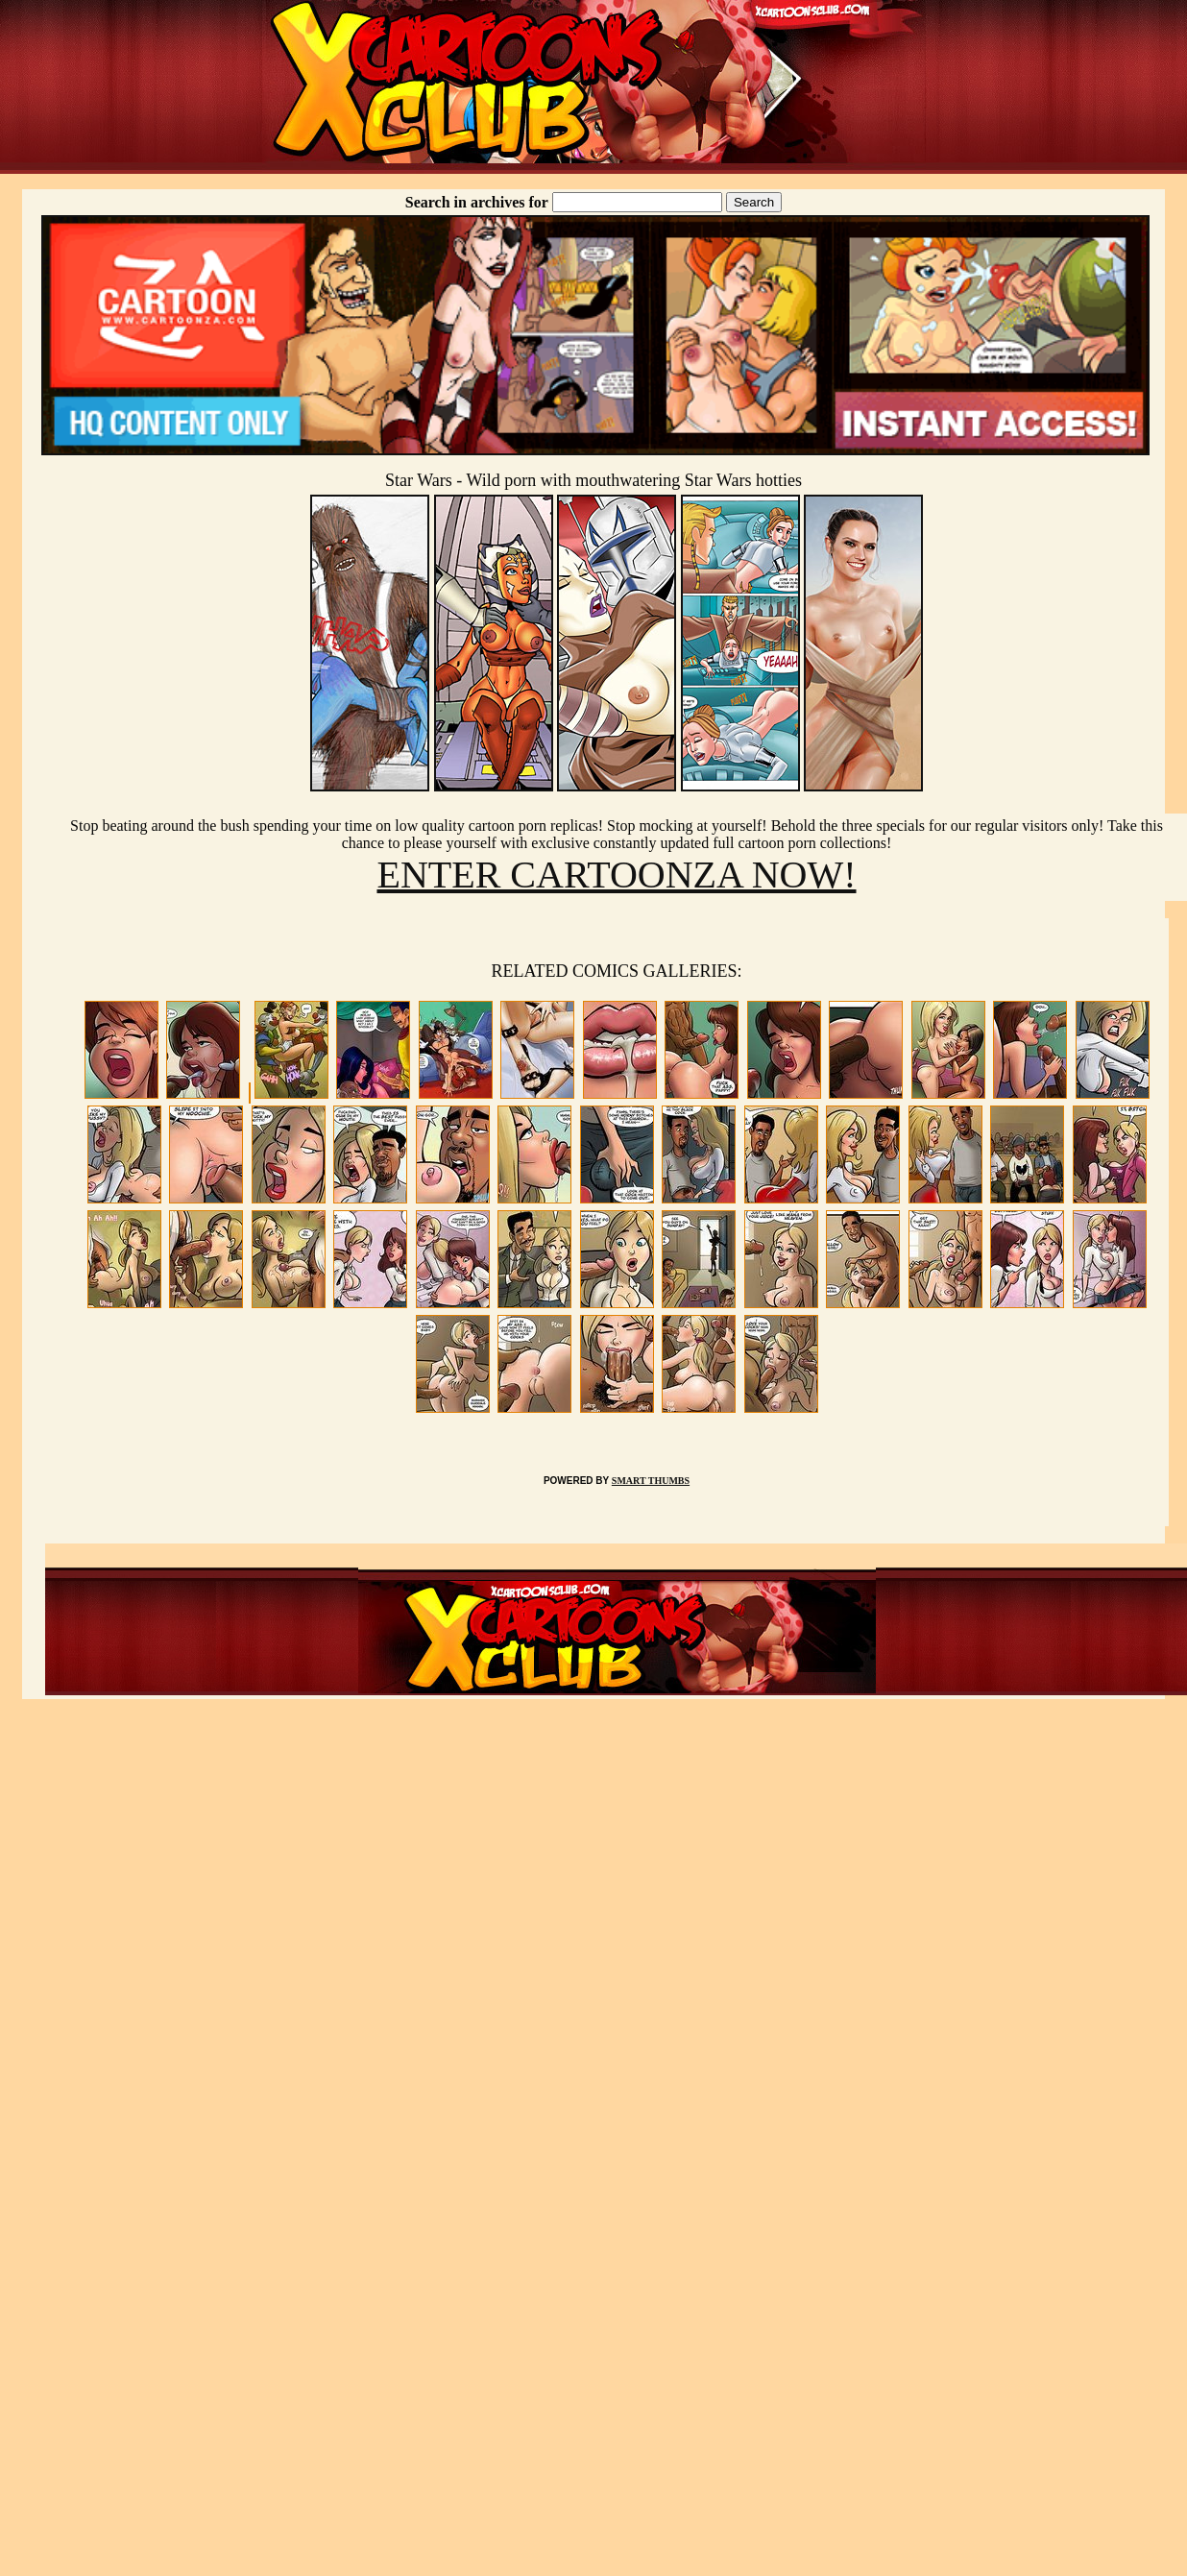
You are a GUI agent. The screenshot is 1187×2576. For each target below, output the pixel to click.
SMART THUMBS (651, 1480)
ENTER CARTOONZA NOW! (616, 874)
